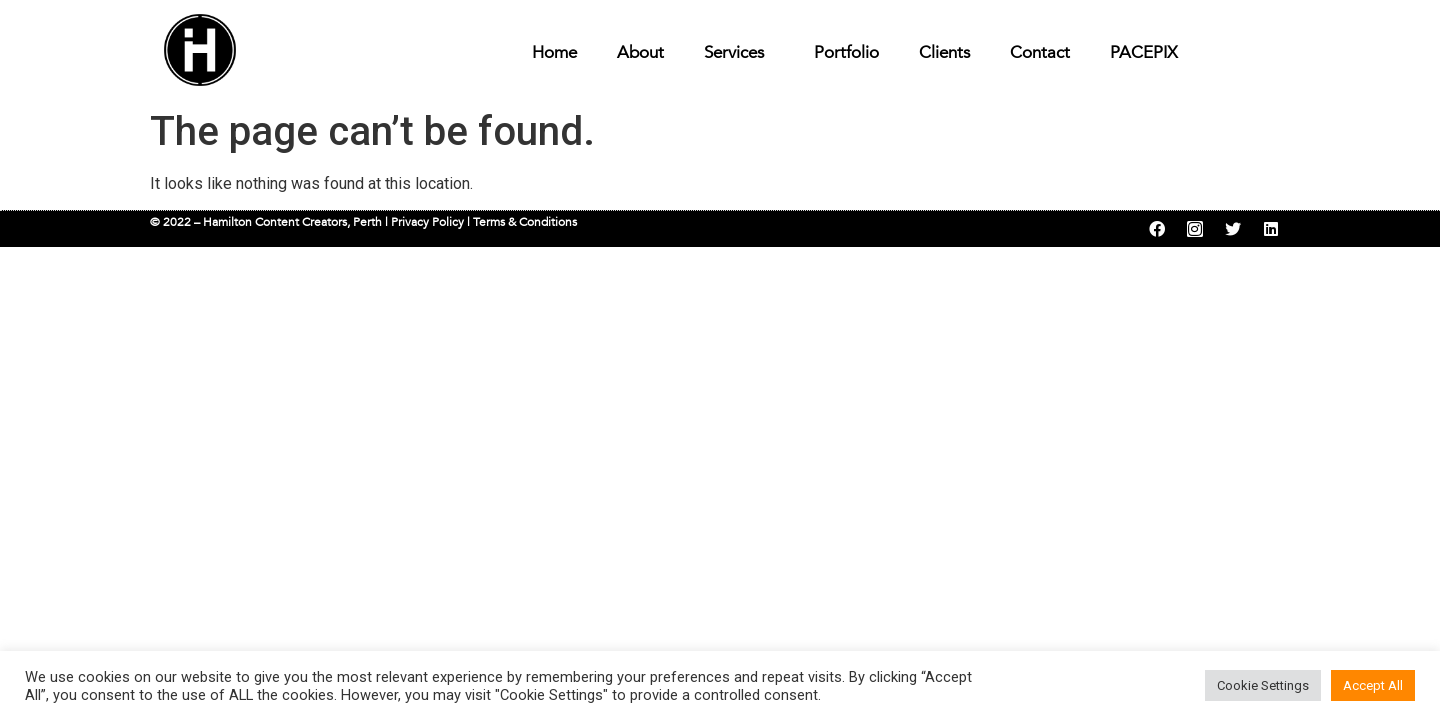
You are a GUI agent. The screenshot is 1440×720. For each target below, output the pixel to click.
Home (554, 52)
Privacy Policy (427, 222)
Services (739, 52)
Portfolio (846, 52)
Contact (1040, 52)
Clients (944, 52)
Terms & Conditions (525, 222)
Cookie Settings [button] (1263, 685)
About (640, 52)
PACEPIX (1144, 52)
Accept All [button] (1373, 685)
